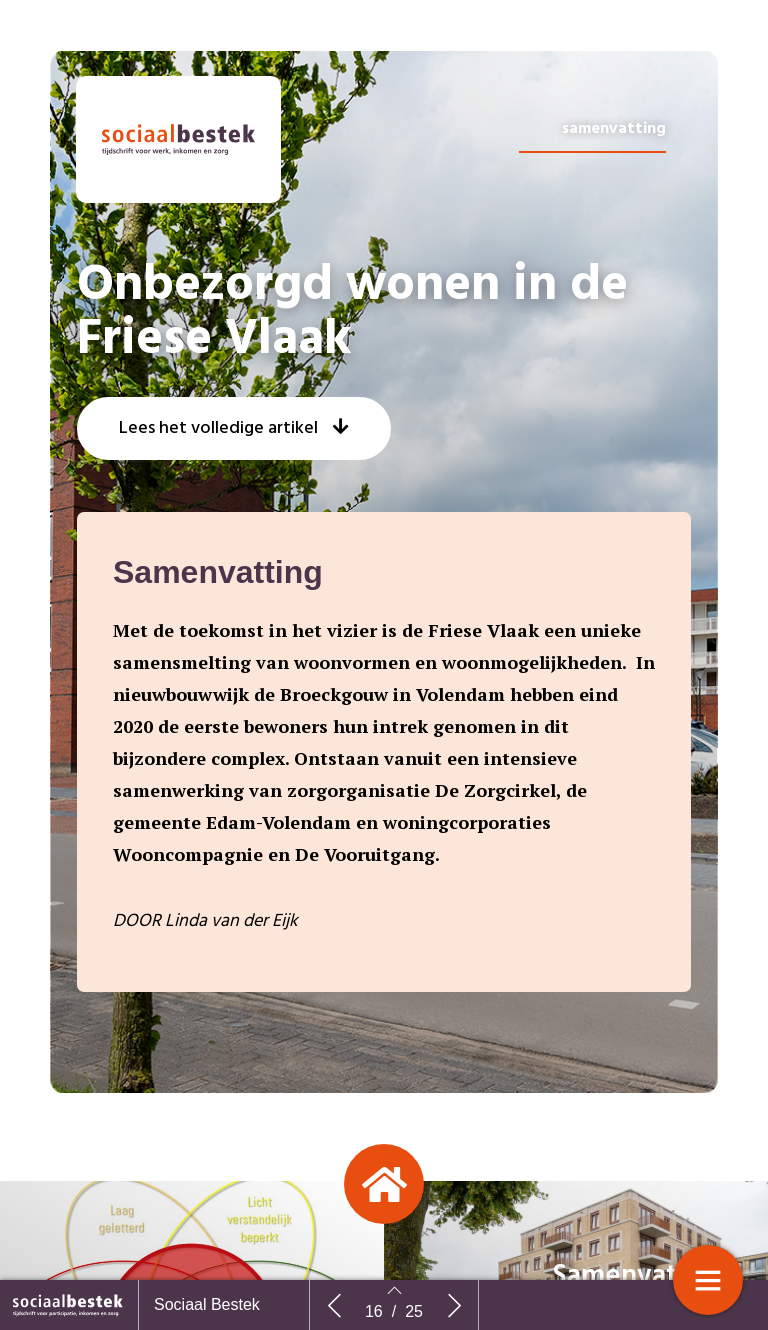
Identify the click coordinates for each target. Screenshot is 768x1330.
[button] (234, 524)
